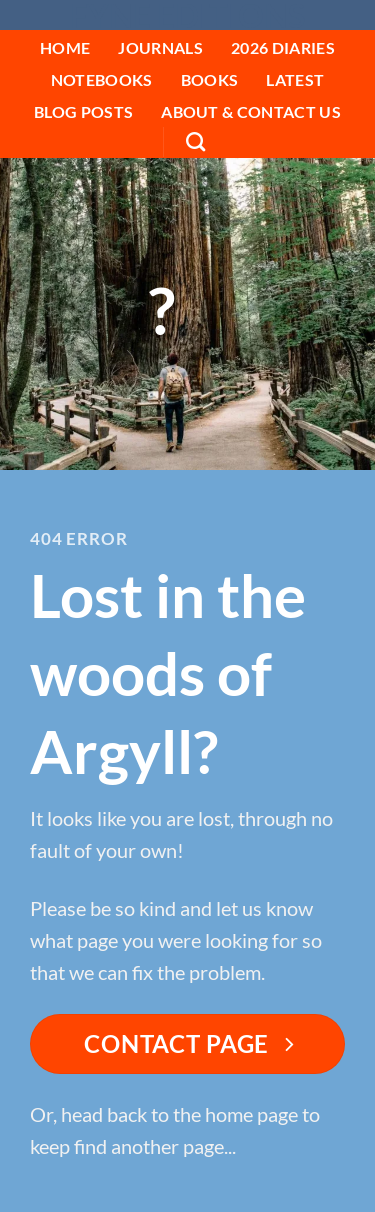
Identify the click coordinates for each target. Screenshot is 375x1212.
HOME (65, 47)
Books (210, 79)
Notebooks (102, 79)
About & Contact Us (251, 111)
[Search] (195, 141)
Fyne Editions (187, 16)
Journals (160, 47)
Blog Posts (83, 111)
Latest (295, 79)
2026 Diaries (283, 47)
